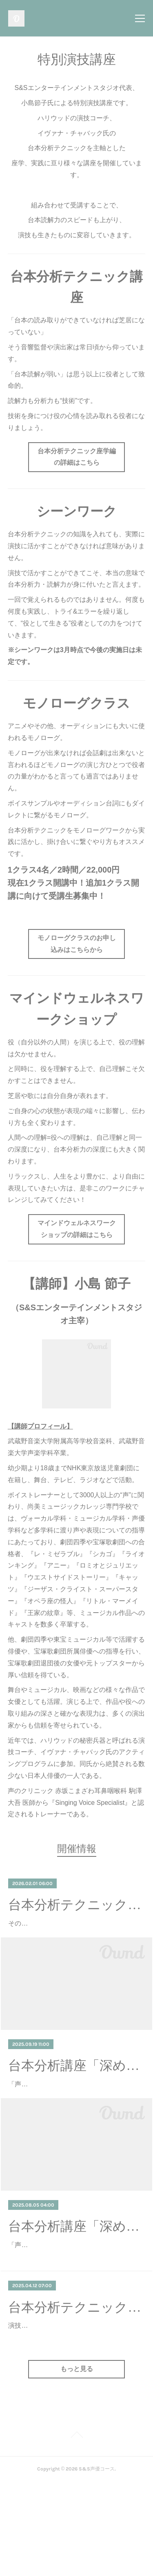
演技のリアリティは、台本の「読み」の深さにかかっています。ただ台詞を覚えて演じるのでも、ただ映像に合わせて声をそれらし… (73, 2408)
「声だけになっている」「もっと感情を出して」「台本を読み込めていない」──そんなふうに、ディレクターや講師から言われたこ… (75, 2119)
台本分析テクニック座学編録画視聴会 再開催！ (76, 2378)
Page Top (76, 2530)
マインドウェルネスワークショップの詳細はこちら (77, 1229)
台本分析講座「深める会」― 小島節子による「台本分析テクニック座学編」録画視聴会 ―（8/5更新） (76, 2273)
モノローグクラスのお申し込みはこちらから (77, 944)
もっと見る (76, 2463)
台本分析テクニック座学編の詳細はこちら (77, 457)
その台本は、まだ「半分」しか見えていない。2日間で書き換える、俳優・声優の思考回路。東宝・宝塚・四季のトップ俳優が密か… (75, 1935)
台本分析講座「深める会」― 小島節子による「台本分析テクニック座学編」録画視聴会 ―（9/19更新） (76, 2089)
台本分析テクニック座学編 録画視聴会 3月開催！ (76, 1904)
